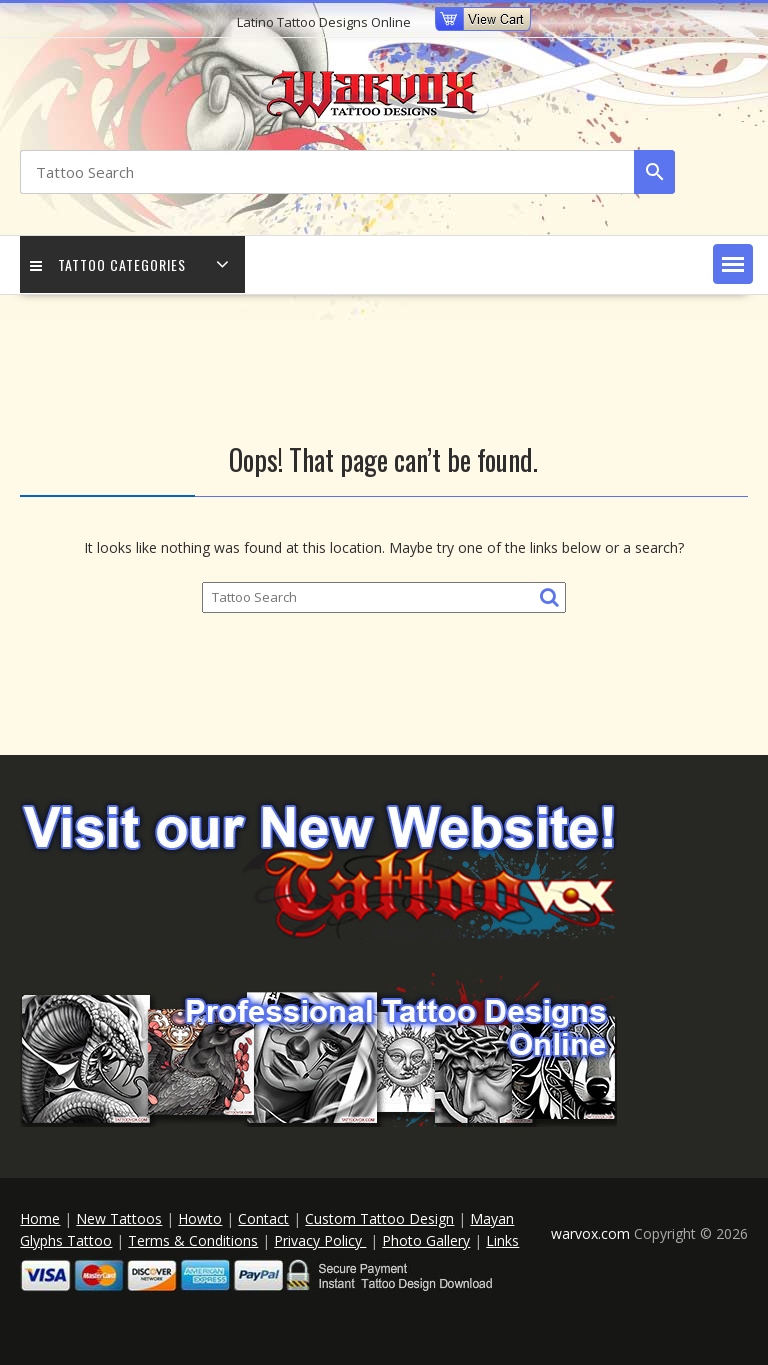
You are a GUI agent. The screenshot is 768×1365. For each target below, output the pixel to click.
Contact (263, 1218)
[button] (733, 264)
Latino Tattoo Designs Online (324, 22)
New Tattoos (119, 1218)
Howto (200, 1218)
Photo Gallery (426, 1240)
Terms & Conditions (193, 1240)
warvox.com (592, 1233)
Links (502, 1240)
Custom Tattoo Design (379, 1218)
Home (40, 1218)
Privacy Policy (320, 1240)
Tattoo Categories (108, 264)
